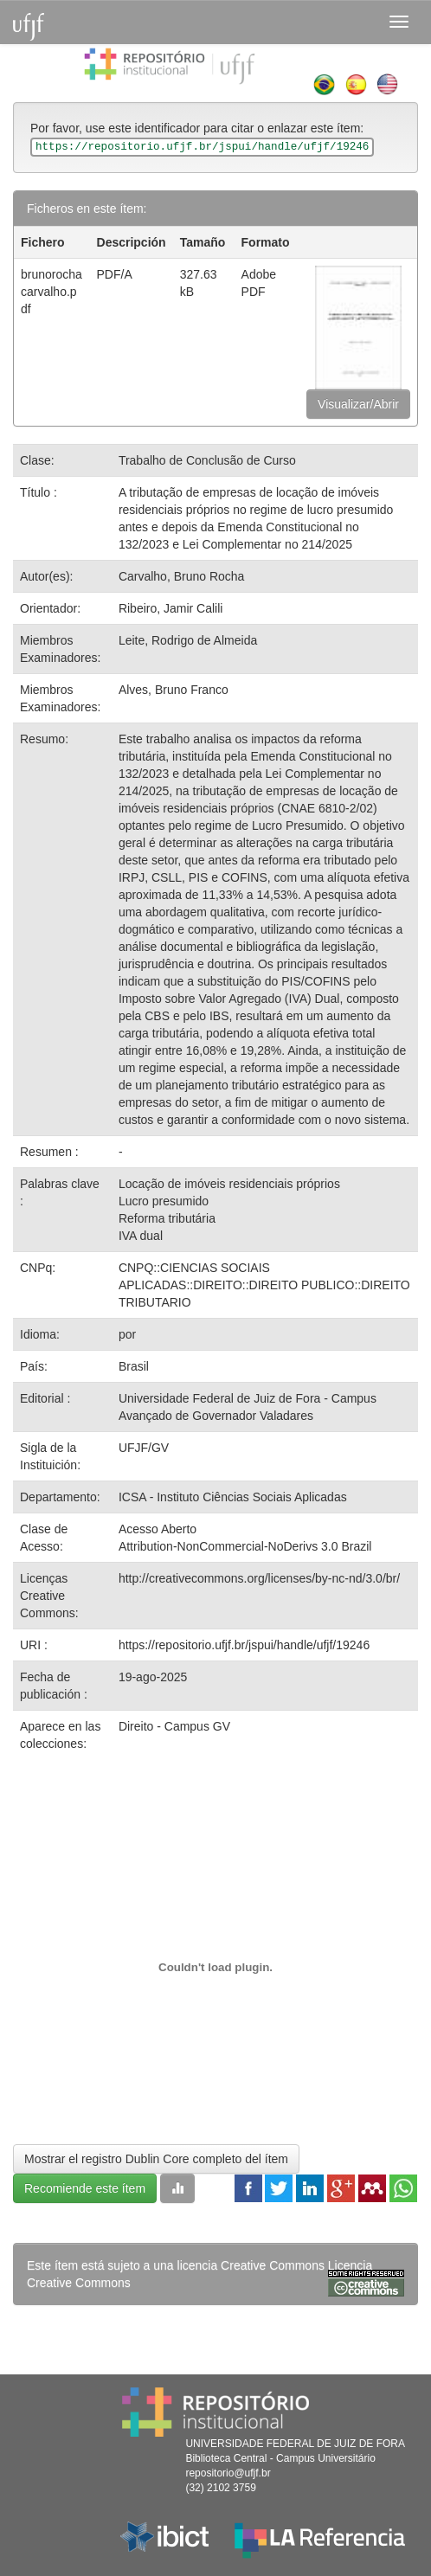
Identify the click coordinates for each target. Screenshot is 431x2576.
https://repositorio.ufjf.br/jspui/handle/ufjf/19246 (244, 1645)
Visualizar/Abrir (358, 404)
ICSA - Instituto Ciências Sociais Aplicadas (233, 1497)
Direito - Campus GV (174, 1726)
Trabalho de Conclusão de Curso (207, 460)
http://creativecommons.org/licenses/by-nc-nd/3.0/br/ (259, 1578)
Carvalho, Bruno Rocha (182, 576)
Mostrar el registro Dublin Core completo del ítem (156, 2159)
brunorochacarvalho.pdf (51, 291)
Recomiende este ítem (84, 2188)
